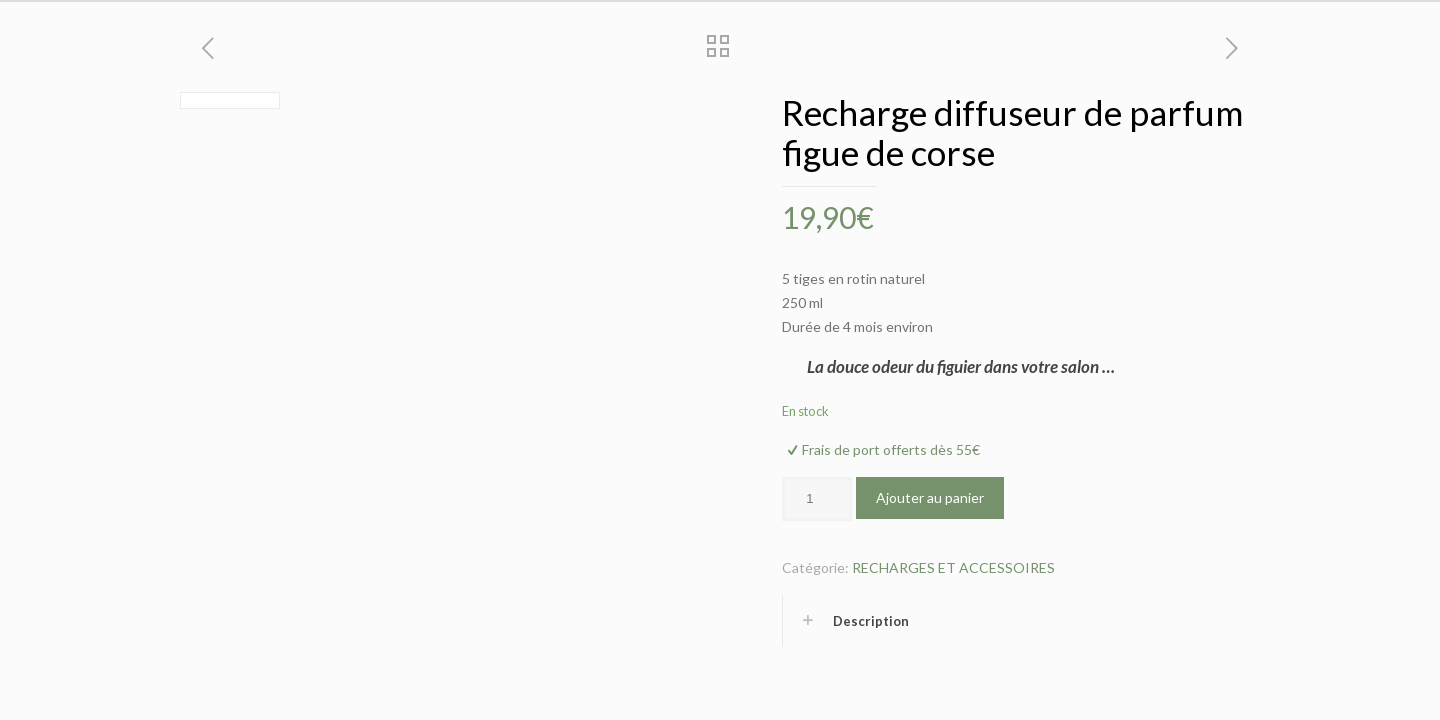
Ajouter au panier (930, 497)
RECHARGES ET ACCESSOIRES (953, 567)
